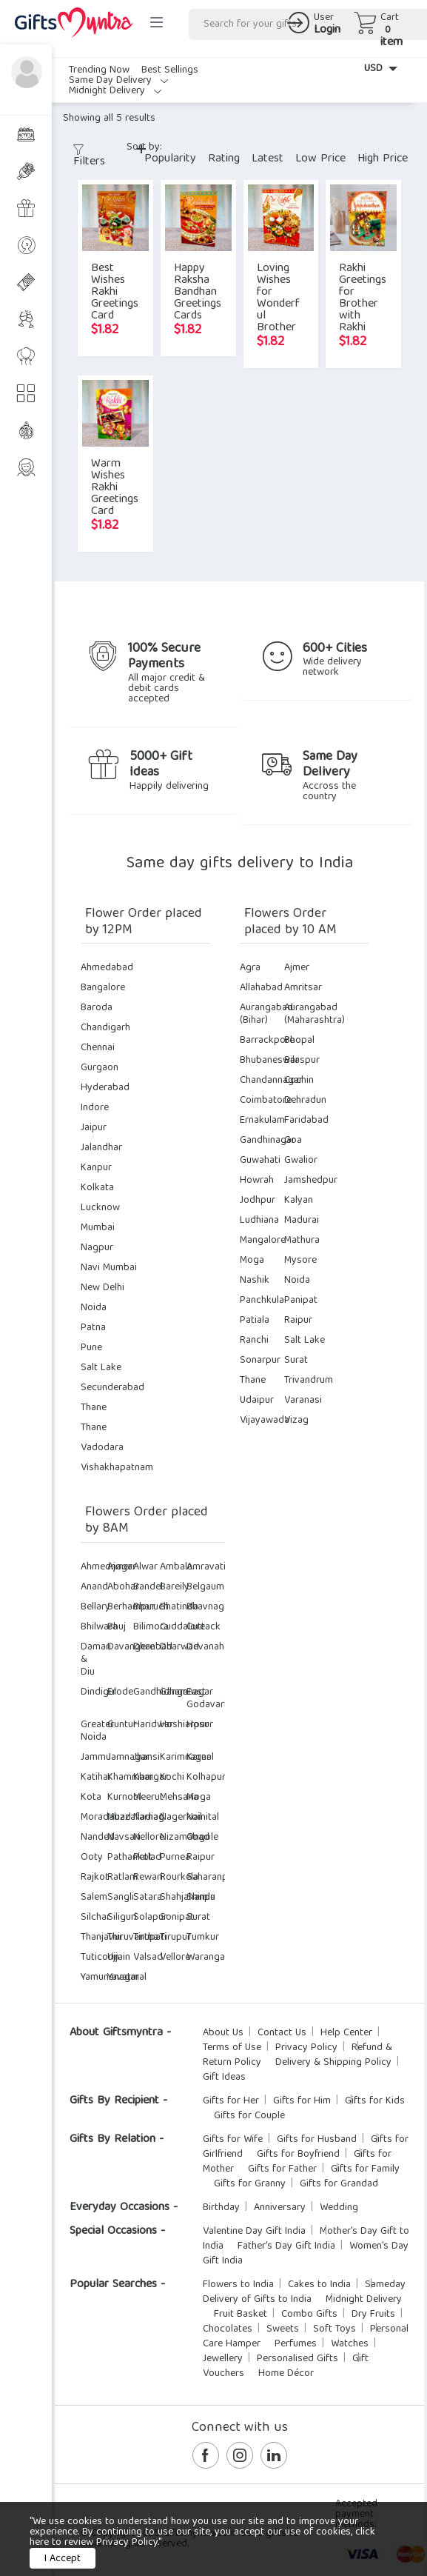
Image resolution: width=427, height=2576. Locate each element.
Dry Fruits (373, 2314)
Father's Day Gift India (286, 2246)
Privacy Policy (306, 2048)
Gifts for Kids (375, 2101)
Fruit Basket (240, 2314)
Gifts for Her (231, 2101)
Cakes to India (319, 2285)
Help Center (346, 2033)
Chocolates (227, 2329)
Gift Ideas (224, 2077)
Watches (350, 2344)
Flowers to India (238, 2285)
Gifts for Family (365, 2169)
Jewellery (223, 2359)
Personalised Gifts (297, 2359)
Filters (89, 158)
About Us (223, 2033)
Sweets (282, 2329)
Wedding (339, 2208)
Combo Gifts (309, 2314)
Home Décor (286, 2374)
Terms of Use (232, 2048)
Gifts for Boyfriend (298, 2154)
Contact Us (282, 2033)
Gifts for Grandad (339, 2184)
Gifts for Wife (233, 2140)
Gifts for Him (302, 2101)
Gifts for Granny (250, 2184)
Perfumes (296, 2344)
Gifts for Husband (317, 2140)
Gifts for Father (282, 2169)
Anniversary (280, 2208)
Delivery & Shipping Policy (333, 2063)
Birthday (221, 2208)
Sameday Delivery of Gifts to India (304, 2292)
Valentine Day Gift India (254, 2231)
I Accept (62, 2559)
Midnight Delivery (115, 91)
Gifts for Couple (249, 2116)
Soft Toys (334, 2329)
